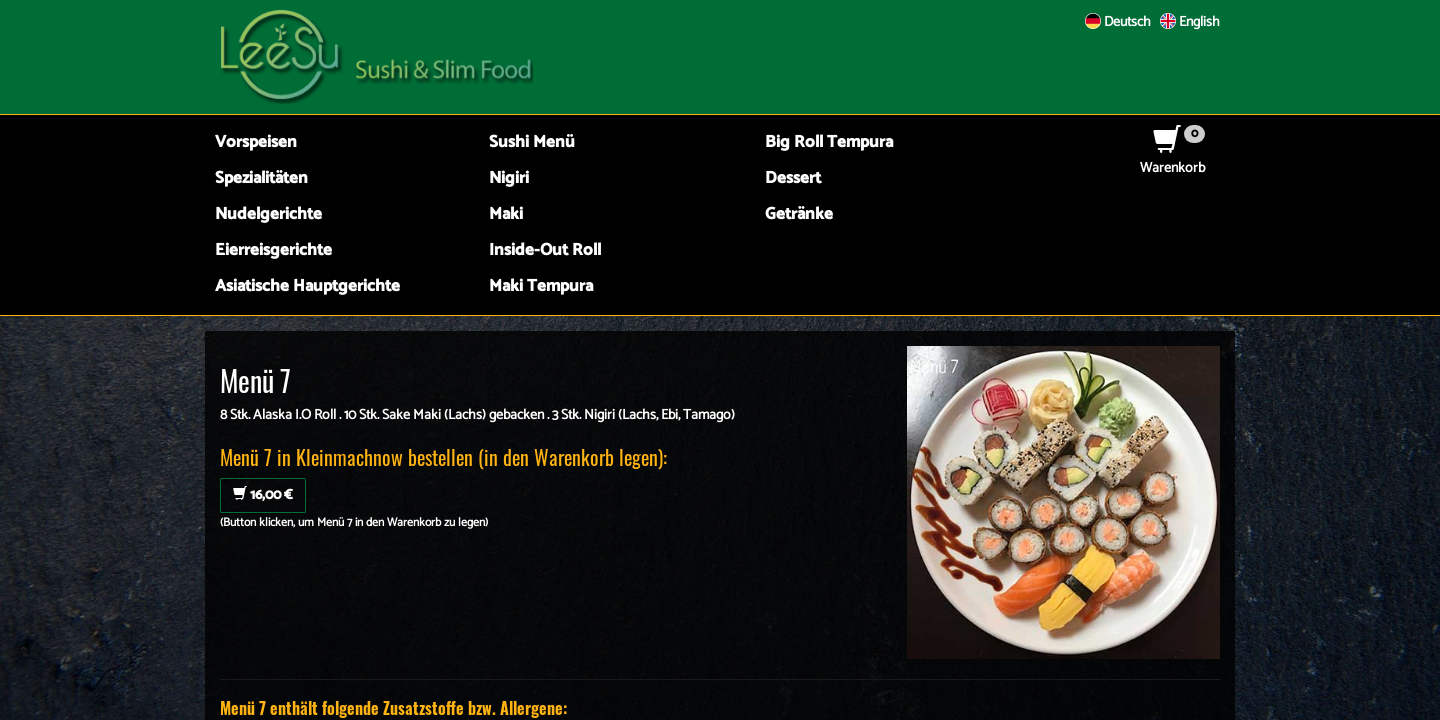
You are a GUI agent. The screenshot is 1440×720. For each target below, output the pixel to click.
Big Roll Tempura (829, 142)
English (1190, 22)
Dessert (793, 178)
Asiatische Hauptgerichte (307, 286)
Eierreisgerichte (273, 250)
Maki (506, 214)
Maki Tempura (541, 286)
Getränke (799, 214)
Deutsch (1118, 22)
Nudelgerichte (268, 214)
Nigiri (509, 178)
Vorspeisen (256, 142)
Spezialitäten (261, 178)
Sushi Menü (532, 142)
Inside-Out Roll (545, 250)
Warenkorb (1172, 158)
